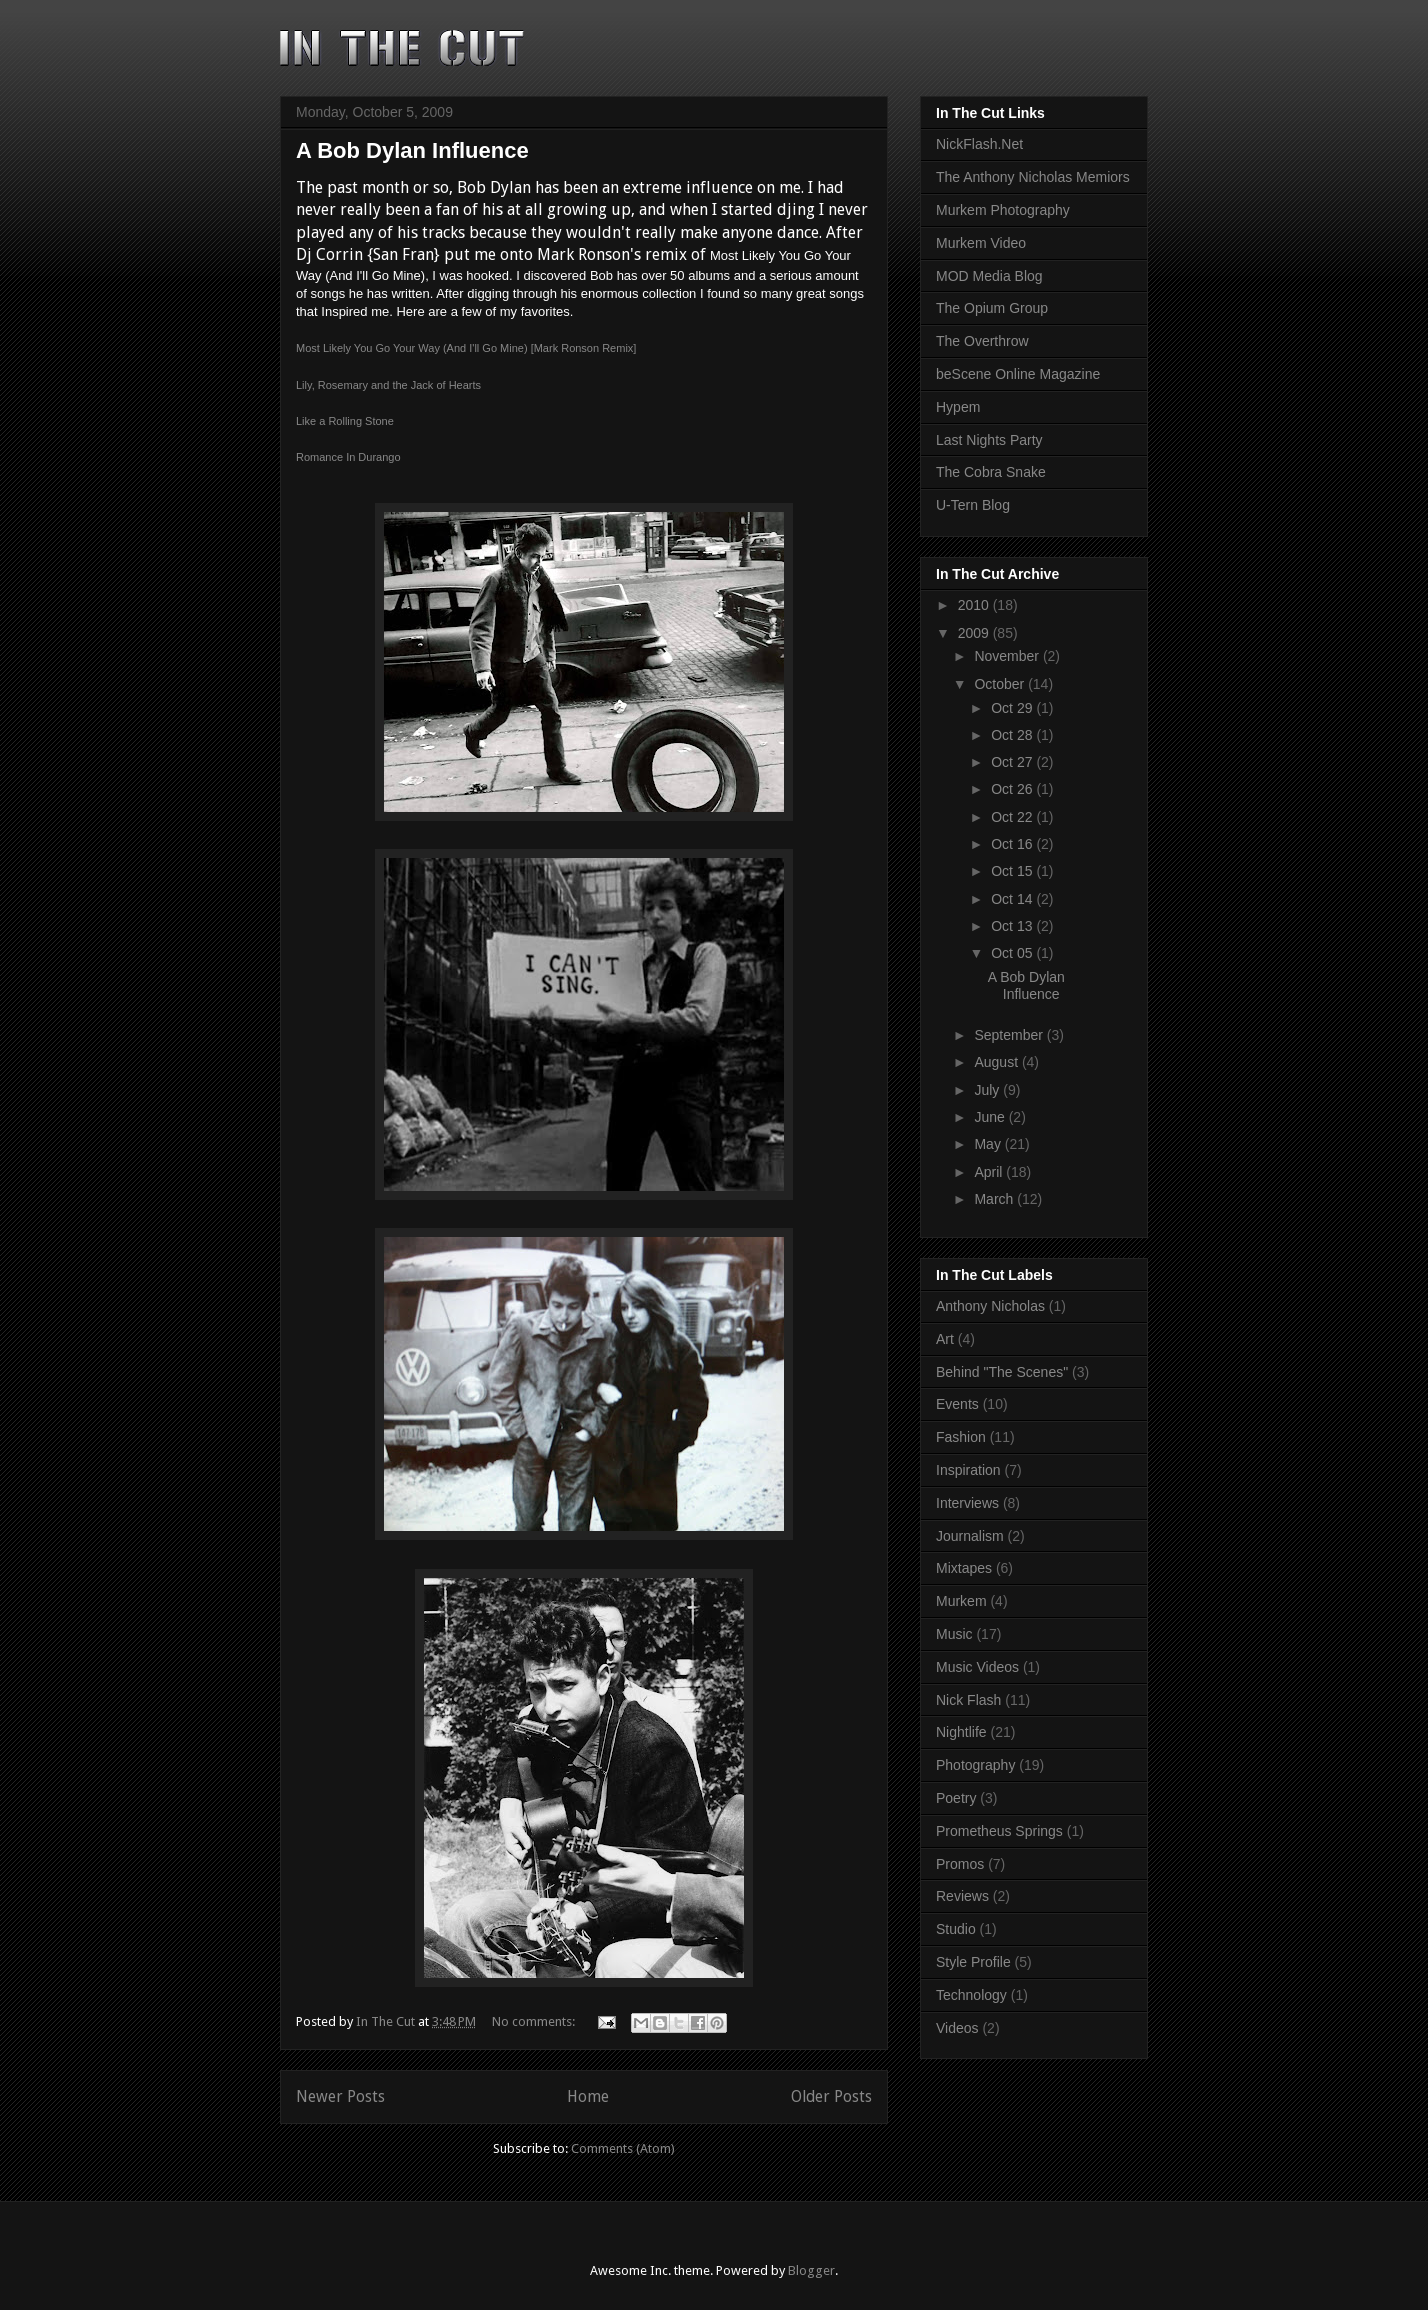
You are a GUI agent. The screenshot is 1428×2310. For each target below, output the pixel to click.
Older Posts (831, 2096)
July (988, 1090)
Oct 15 (1013, 871)
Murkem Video (981, 243)
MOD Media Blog (989, 276)
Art (945, 1339)
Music (954, 1634)
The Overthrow (982, 341)
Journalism (970, 1536)
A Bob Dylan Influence (412, 150)
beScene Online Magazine (1018, 374)
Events (957, 1404)
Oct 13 (1013, 926)
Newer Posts (340, 2096)
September (1010, 1035)
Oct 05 (1013, 953)
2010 (975, 605)
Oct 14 (1013, 899)
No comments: (535, 2021)
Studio (956, 1929)
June (991, 1117)
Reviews (962, 1896)
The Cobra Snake (991, 472)
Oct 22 (1013, 817)
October (1001, 684)
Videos (957, 2028)
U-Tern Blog (973, 505)
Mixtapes (964, 1568)
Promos (960, 1864)
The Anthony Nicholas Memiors (1033, 177)
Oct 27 (1013, 762)
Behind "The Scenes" (1002, 1372)
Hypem (958, 407)
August (997, 1062)
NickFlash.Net (979, 144)
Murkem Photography (1003, 210)
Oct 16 (1013, 844)
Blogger (811, 2270)
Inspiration (968, 1470)
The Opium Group (992, 308)
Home (588, 2096)
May (989, 1144)
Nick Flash (968, 1700)
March (995, 1199)
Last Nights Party (989, 440)
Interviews (967, 1503)
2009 (975, 633)
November (1008, 656)
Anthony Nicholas (990, 1306)
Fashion (961, 1437)
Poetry (956, 1798)
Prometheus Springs (999, 1831)
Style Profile (973, 1962)
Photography (975, 1765)
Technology (971, 1995)
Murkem (961, 1601)
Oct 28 (1013, 735)
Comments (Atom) (623, 2148)
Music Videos (977, 1667)
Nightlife (961, 1732)
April (990, 1172)
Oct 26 (1013, 789)
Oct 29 (1013, 708)
